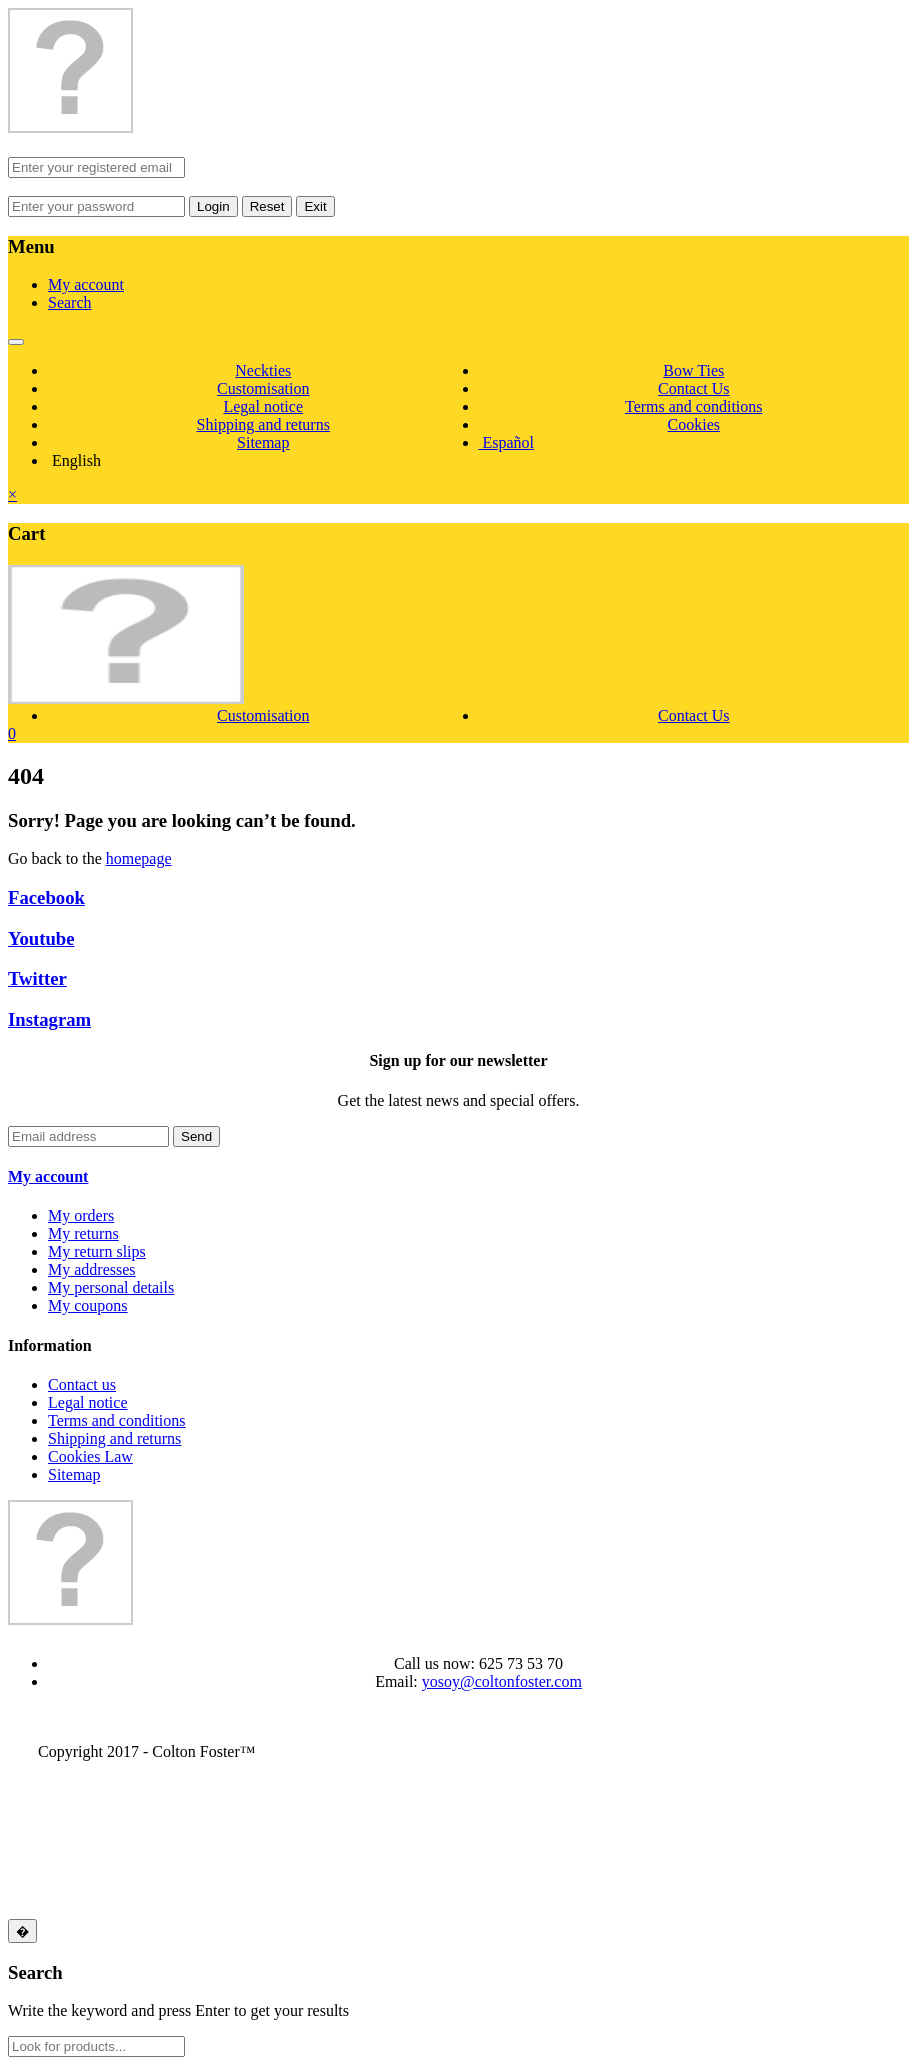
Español (507, 442)
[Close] (22, 1931)
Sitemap (263, 442)
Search (70, 302)
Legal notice (263, 406)
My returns (83, 1233)
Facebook (46, 897)
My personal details (111, 1287)
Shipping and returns (263, 424)
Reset (267, 206)
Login (213, 206)
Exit (315, 206)
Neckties (263, 370)
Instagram (49, 1019)
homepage (139, 858)
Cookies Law (90, 1456)
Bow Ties (693, 370)
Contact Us (694, 388)
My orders (81, 1215)
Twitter (37, 978)
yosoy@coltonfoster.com (502, 1681)
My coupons (88, 1305)
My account (86, 284)
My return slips (97, 1251)
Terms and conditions (694, 406)
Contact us (82, 1384)
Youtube (41, 938)
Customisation (263, 388)
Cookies (694, 424)
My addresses (92, 1269)
